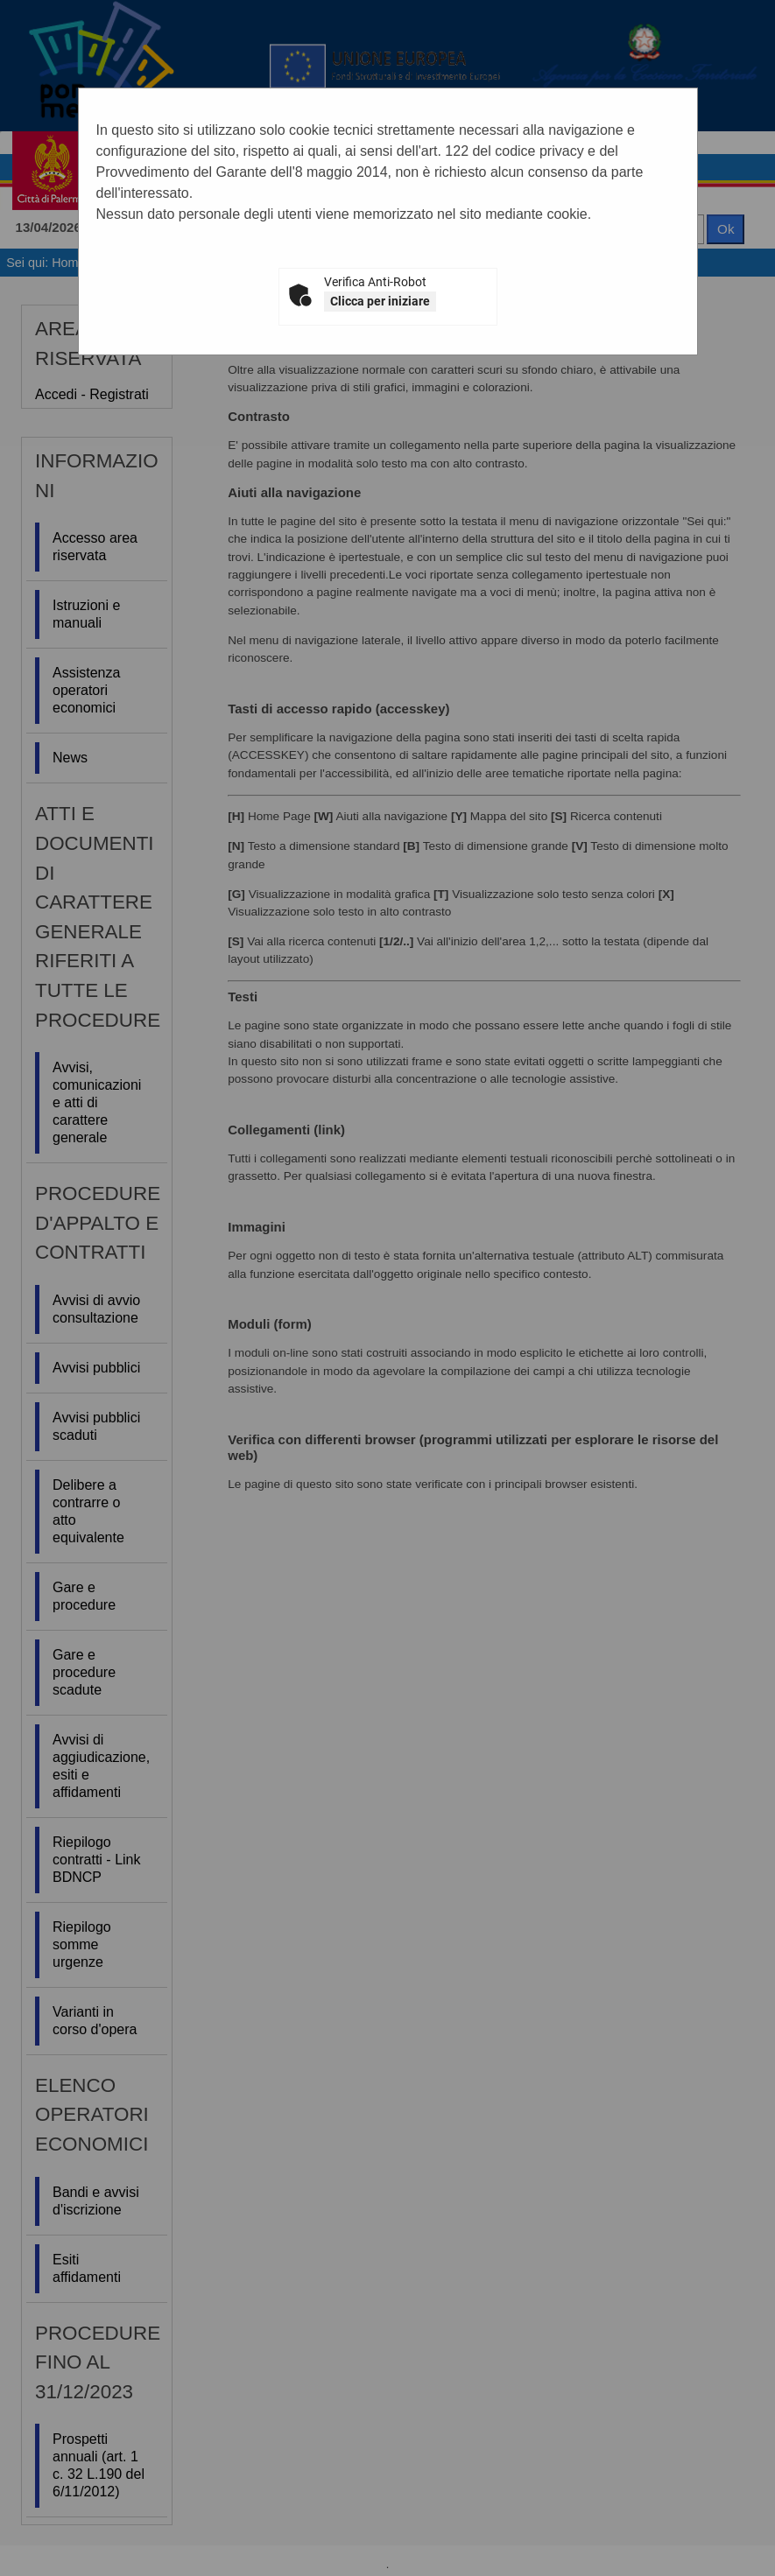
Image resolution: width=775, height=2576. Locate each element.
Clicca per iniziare (380, 301)
